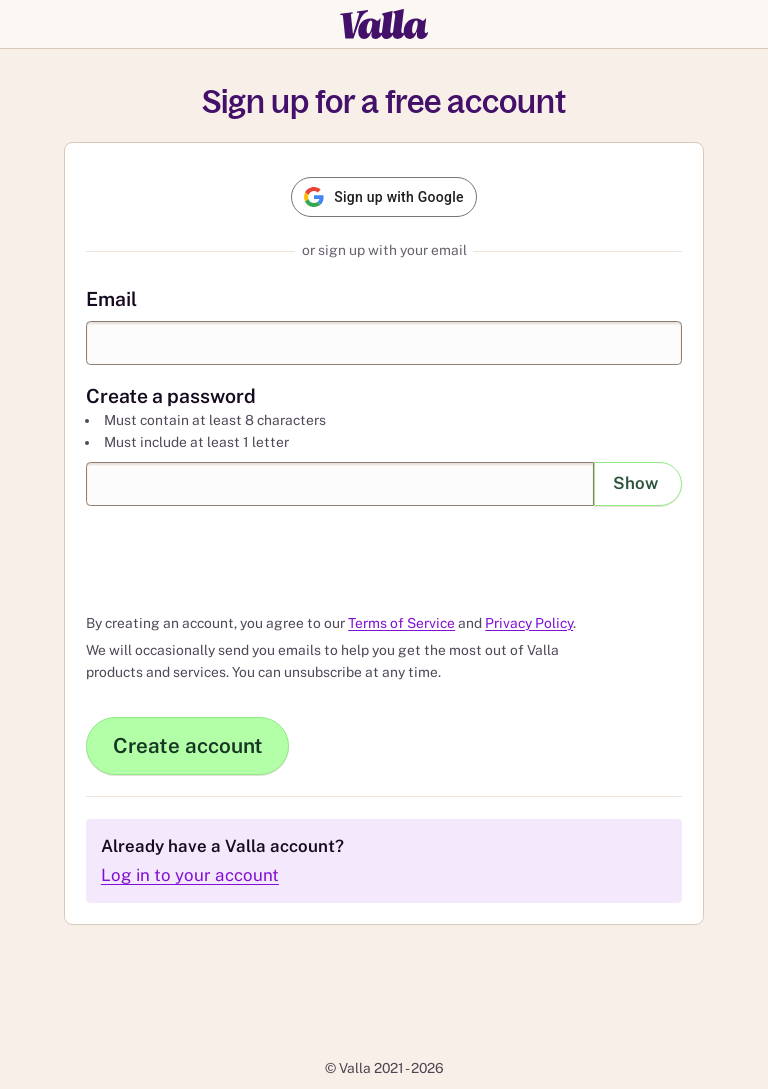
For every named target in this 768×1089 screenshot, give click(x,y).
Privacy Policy (529, 623)
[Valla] (384, 24)
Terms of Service (401, 623)
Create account (188, 745)
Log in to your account (190, 875)
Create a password (171, 394)
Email (111, 297)
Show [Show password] (635, 483)
